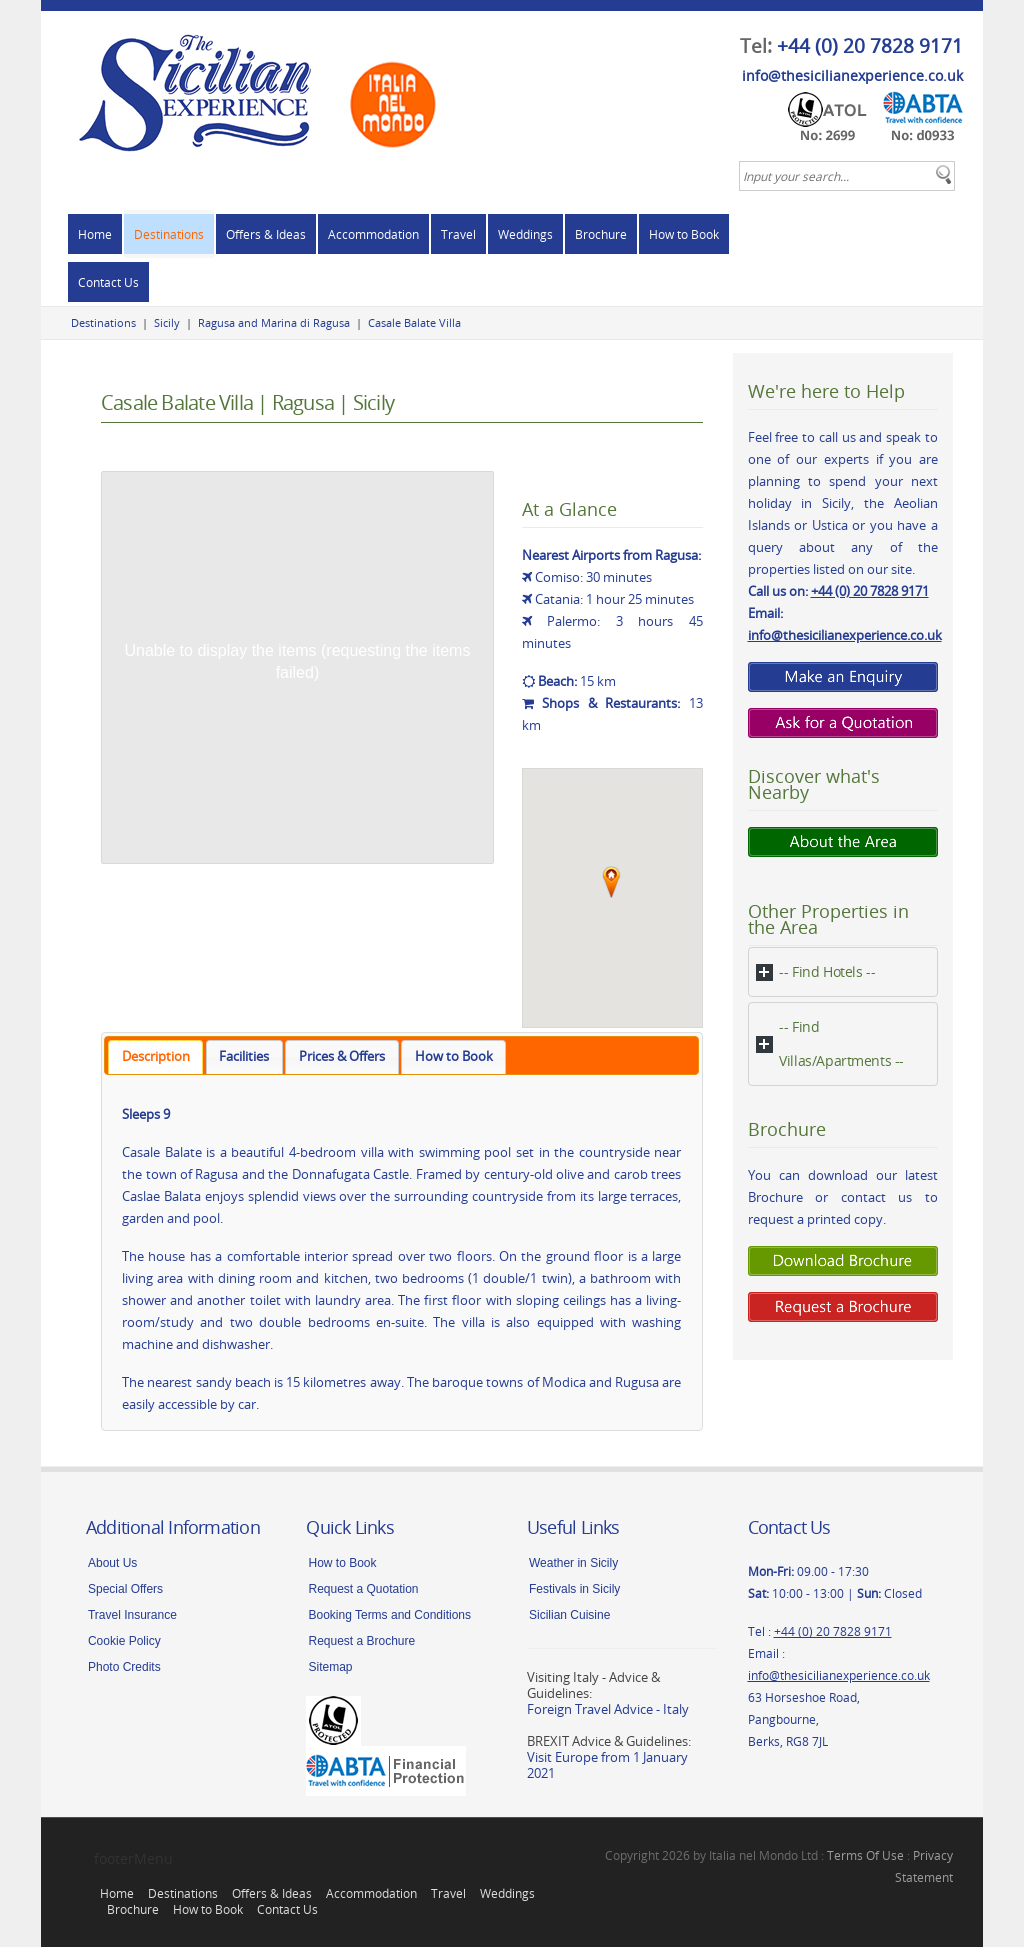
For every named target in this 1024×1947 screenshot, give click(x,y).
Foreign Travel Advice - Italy (608, 1709)
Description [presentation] (156, 1056)
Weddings (525, 234)
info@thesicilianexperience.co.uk (852, 75)
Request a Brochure (361, 1641)
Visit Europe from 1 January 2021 (607, 1765)
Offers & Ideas (266, 234)
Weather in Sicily (573, 1563)
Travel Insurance (132, 1615)
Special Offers (125, 1589)
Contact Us (108, 282)
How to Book (684, 234)
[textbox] (847, 176)
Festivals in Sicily (574, 1589)
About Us (112, 1563)
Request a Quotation (363, 1589)
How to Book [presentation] (454, 1056)
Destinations (169, 234)
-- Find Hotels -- (827, 971)
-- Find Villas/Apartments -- (841, 1043)
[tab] (155, 1057)
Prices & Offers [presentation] (342, 1056)
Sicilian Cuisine (569, 1615)
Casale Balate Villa (414, 322)
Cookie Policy (124, 1641)
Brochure (601, 234)
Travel (458, 234)
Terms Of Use (865, 1855)
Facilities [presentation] (244, 1056)
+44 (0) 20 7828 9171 (870, 46)
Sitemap (330, 1667)
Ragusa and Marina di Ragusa (274, 322)
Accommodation (373, 234)
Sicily (167, 322)
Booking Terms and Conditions (389, 1615)
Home (95, 234)
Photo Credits (124, 1667)
